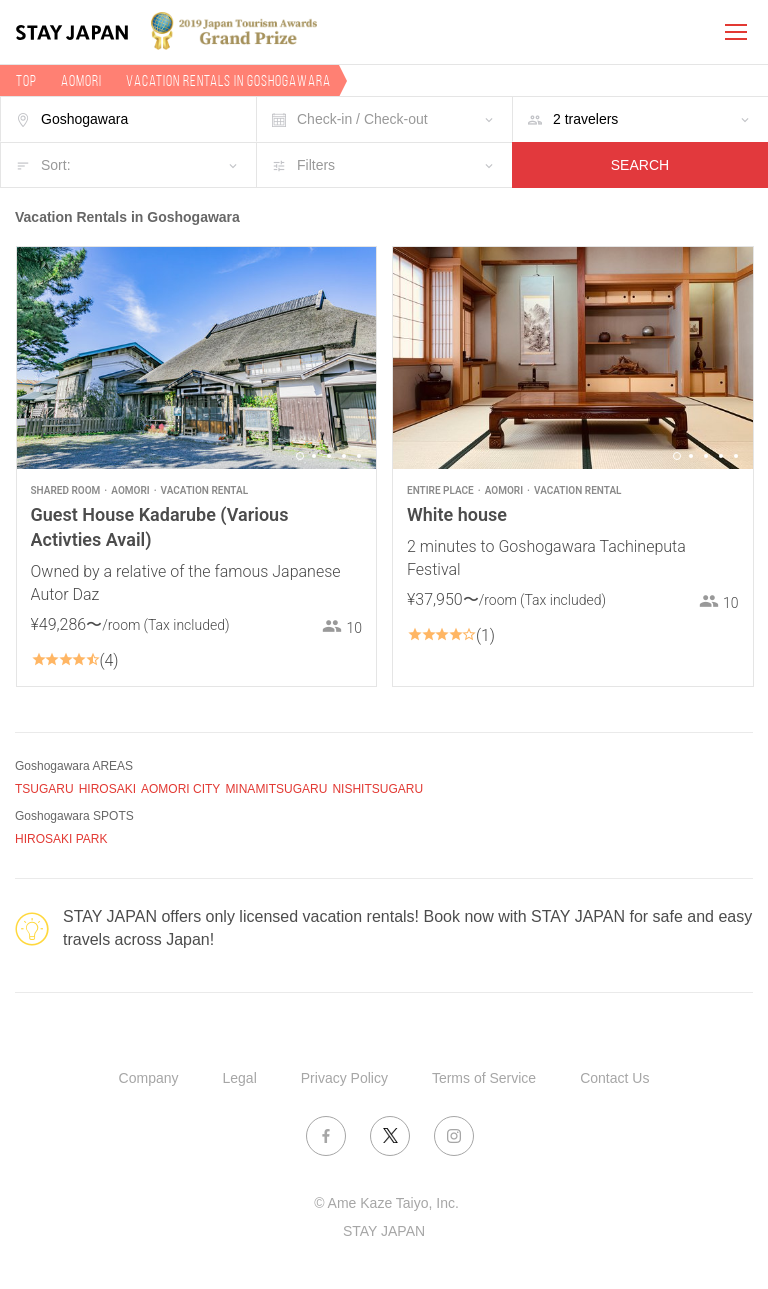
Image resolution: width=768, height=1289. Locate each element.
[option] (197, 358)
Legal (240, 1078)
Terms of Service (484, 1078)
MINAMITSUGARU (276, 789)
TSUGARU (44, 789)
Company (149, 1078)
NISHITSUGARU (377, 789)
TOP (26, 80)
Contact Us (614, 1078)
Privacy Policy (344, 1078)
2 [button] (314, 456)
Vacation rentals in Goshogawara (228, 80)
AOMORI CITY (180, 789)
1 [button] (300, 456)
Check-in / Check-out (362, 119)
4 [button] (344, 456)
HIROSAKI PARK (61, 839)
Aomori (81, 80)
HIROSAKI (107, 789)
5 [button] (359, 456)
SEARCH (640, 165)
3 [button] (329, 456)
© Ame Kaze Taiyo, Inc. (386, 1203)
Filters (316, 165)
